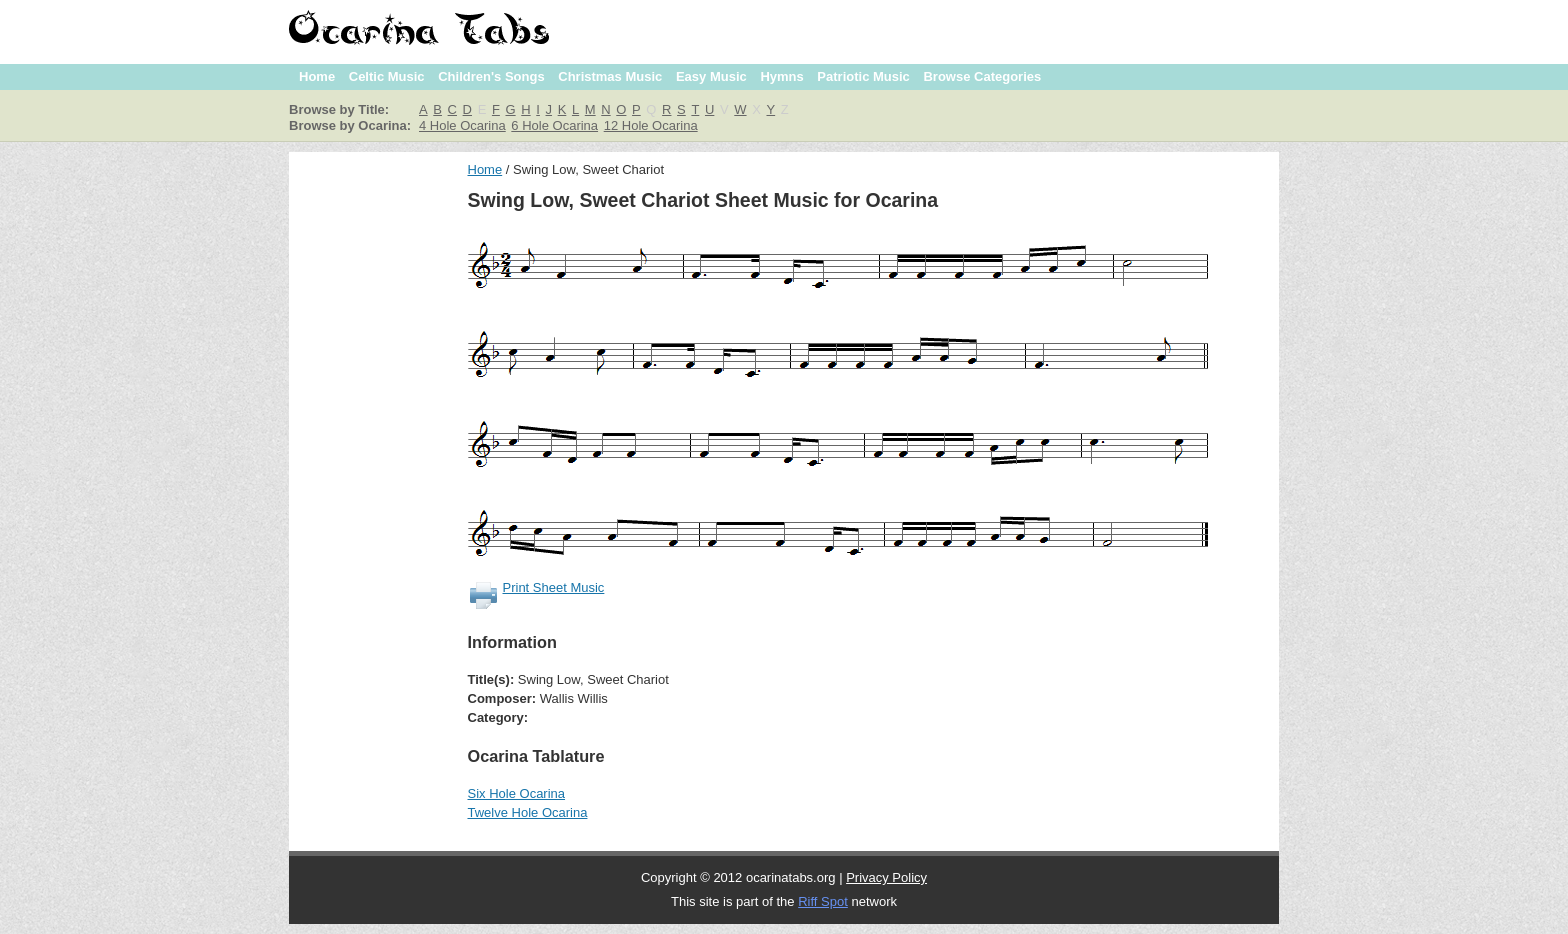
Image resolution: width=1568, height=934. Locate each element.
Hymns (781, 76)
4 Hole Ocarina (462, 125)
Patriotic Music (863, 76)
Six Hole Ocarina (517, 793)
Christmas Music (610, 76)
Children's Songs (491, 76)
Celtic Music (387, 76)
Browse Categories (982, 76)
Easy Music (711, 76)
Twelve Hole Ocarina (528, 812)
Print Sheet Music (554, 587)
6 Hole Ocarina (554, 125)
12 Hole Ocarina (651, 125)
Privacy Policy (886, 877)
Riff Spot (823, 901)
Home (317, 76)
